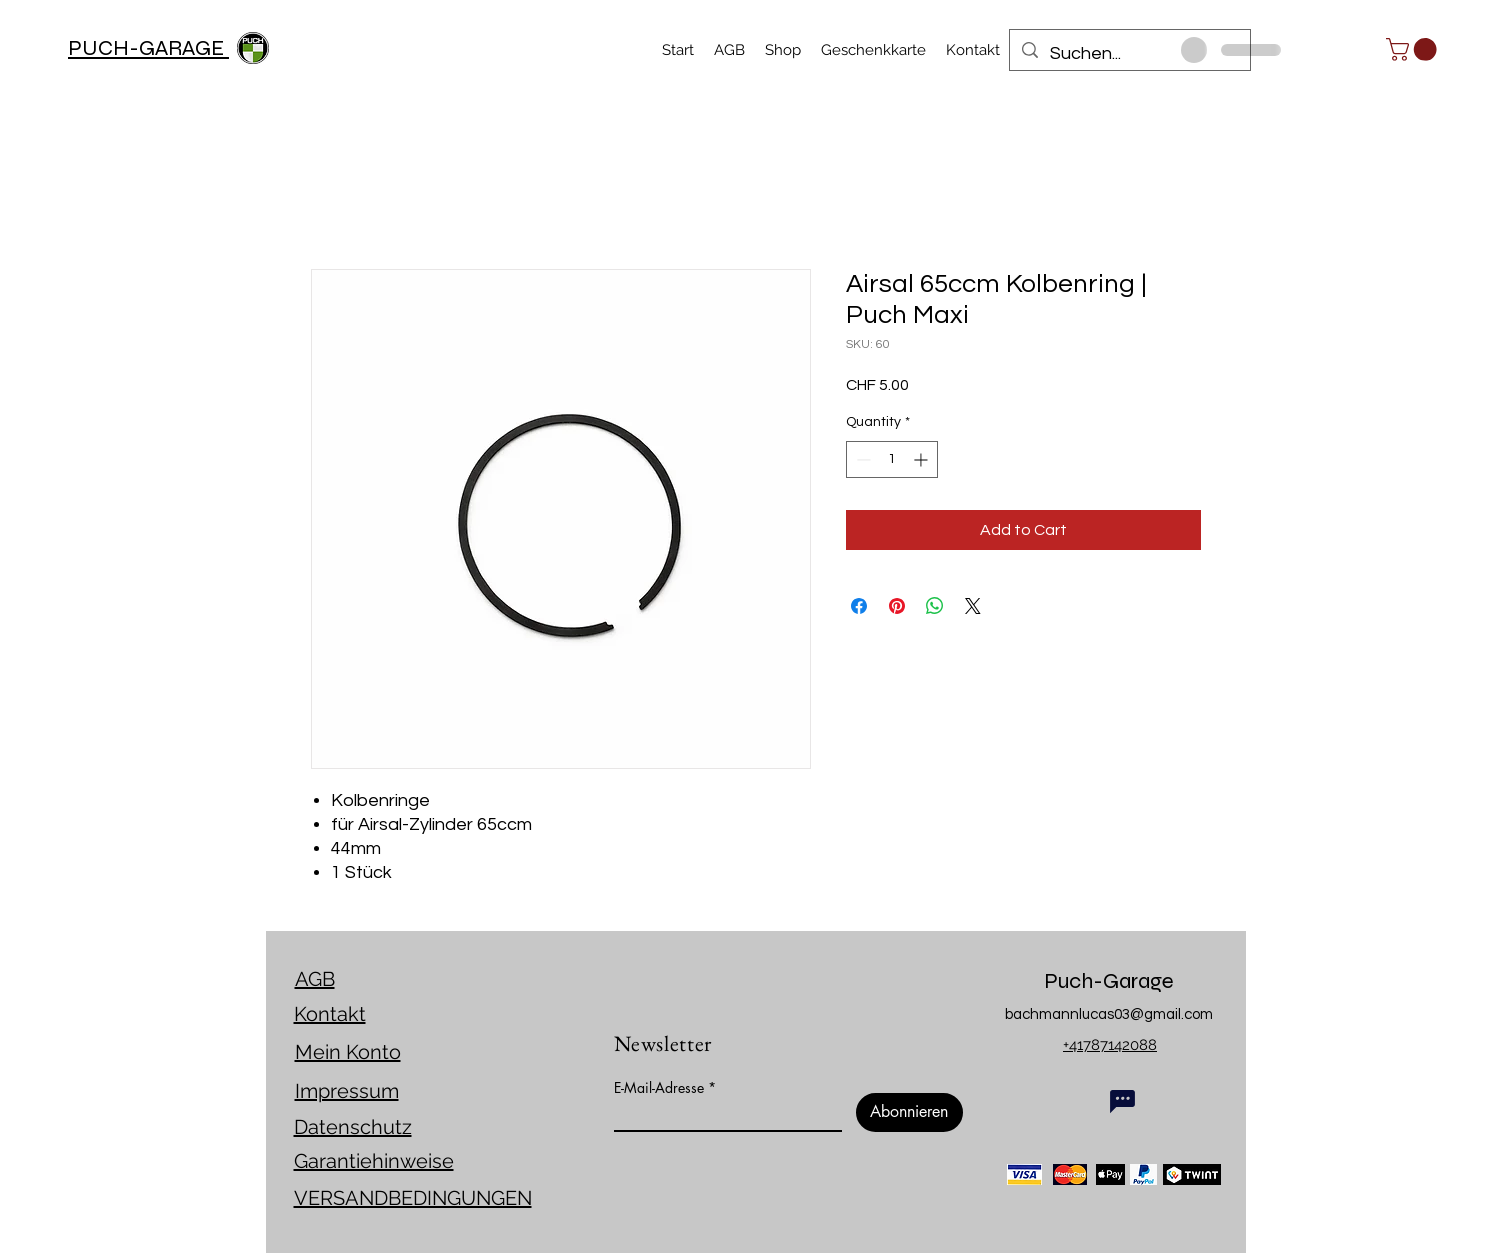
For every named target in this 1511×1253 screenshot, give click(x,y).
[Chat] (1122, 1101)
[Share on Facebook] (859, 606)
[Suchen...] (1129, 54)
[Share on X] (973, 606)
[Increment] (922, 459)
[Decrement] (861, 459)
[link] (1414, 49)
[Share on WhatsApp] (935, 606)
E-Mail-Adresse (659, 1088)
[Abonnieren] (909, 1112)
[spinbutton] (892, 459)
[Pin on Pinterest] (897, 606)
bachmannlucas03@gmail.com (1109, 1014)
